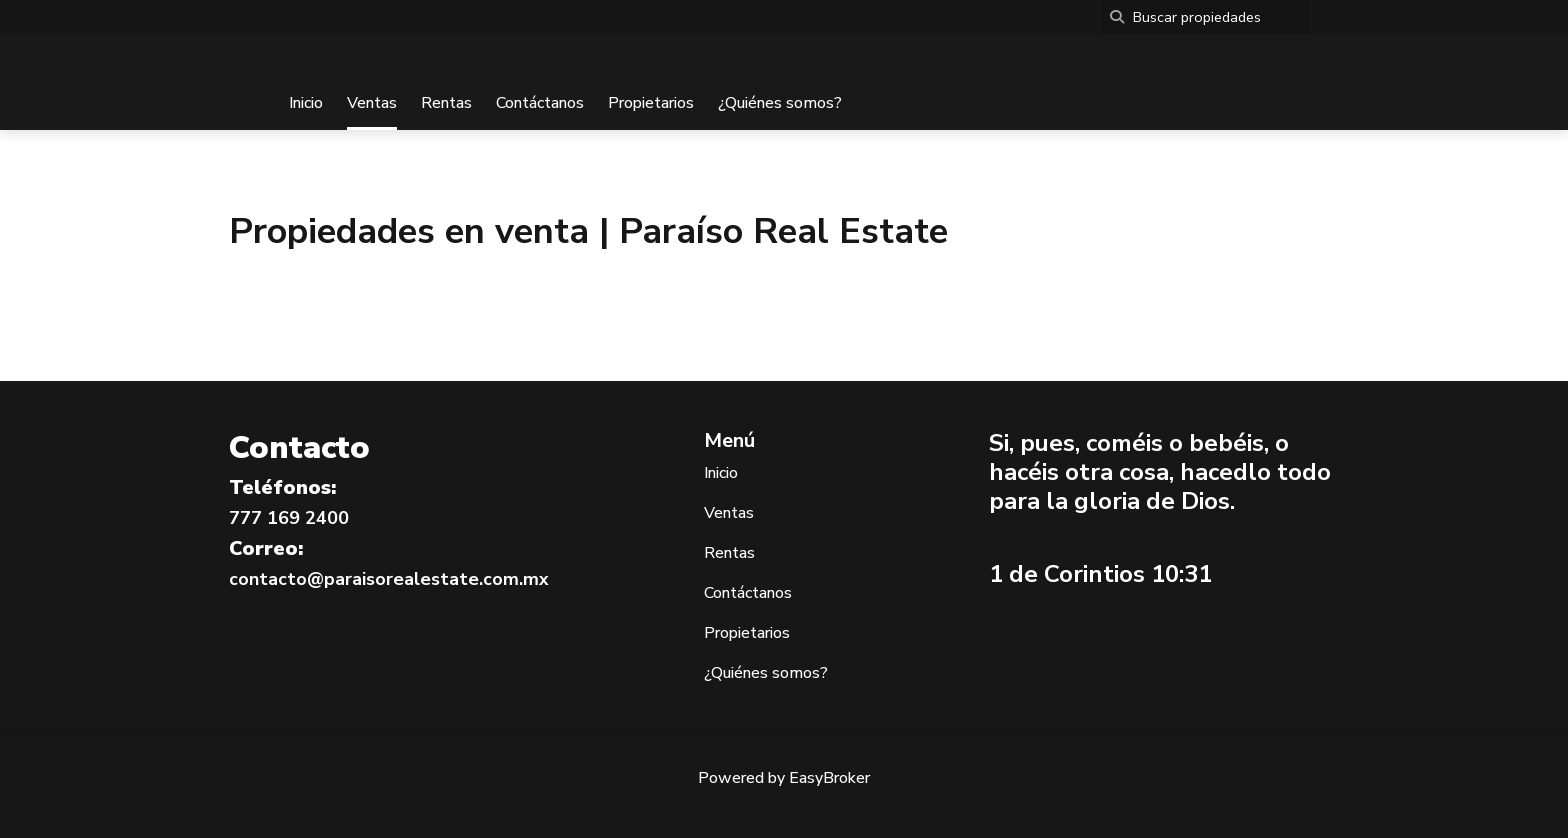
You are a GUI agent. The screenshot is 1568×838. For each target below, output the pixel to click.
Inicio (306, 103)
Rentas (446, 103)
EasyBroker (829, 778)
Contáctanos (540, 103)
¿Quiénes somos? (780, 103)
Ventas (372, 103)
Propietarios (651, 103)
